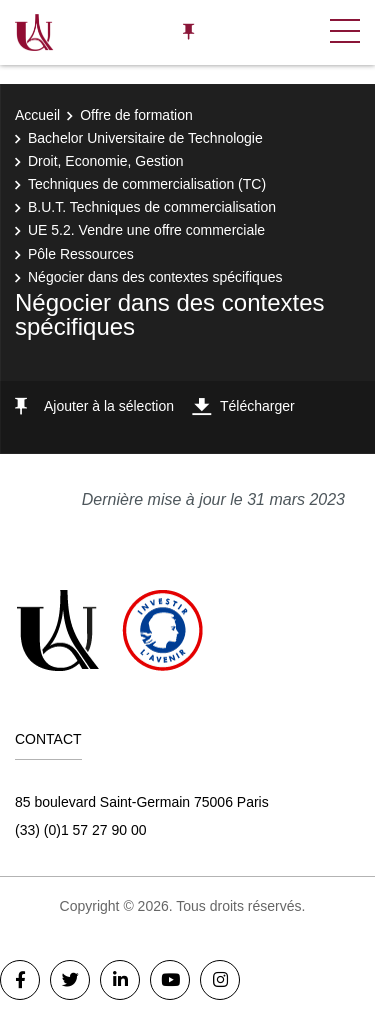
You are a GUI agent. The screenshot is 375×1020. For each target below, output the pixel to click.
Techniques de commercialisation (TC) (147, 184)
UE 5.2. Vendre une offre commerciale (146, 230)
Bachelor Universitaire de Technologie (145, 138)
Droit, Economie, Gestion (106, 161)
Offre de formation (136, 115)
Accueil (37, 115)
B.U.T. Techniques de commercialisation (152, 207)
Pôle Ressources (81, 254)
